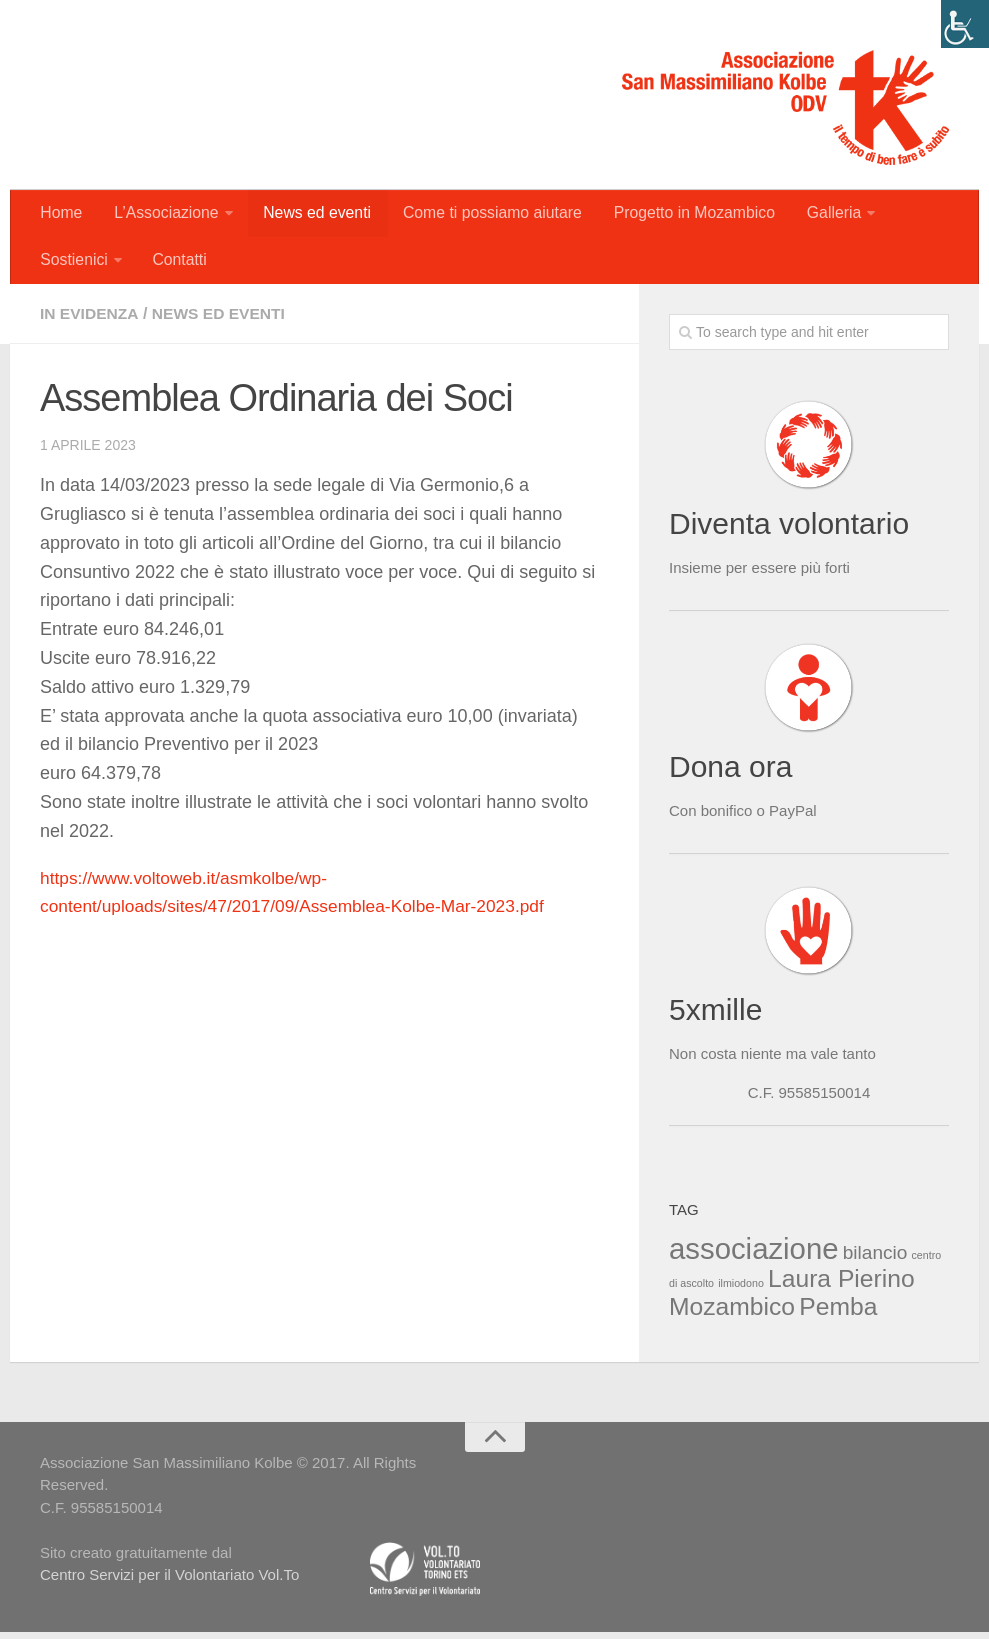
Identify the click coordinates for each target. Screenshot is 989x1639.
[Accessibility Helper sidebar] (965, 24)
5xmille (715, 1015)
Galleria (823, 214)
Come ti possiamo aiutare (485, 214)
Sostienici (73, 264)
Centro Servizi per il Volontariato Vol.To (169, 1580)
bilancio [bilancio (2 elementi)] (875, 1258)
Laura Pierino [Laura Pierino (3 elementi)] (841, 1284)
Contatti (176, 264)
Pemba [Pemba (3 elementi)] (838, 1312)
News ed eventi (312, 214)
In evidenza (90, 319)
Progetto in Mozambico (686, 214)
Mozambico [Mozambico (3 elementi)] (732, 1312)
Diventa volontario (789, 529)
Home (60, 214)
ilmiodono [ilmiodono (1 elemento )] (741, 1289)
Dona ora (730, 772)
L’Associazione (163, 214)
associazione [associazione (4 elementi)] (754, 1254)
